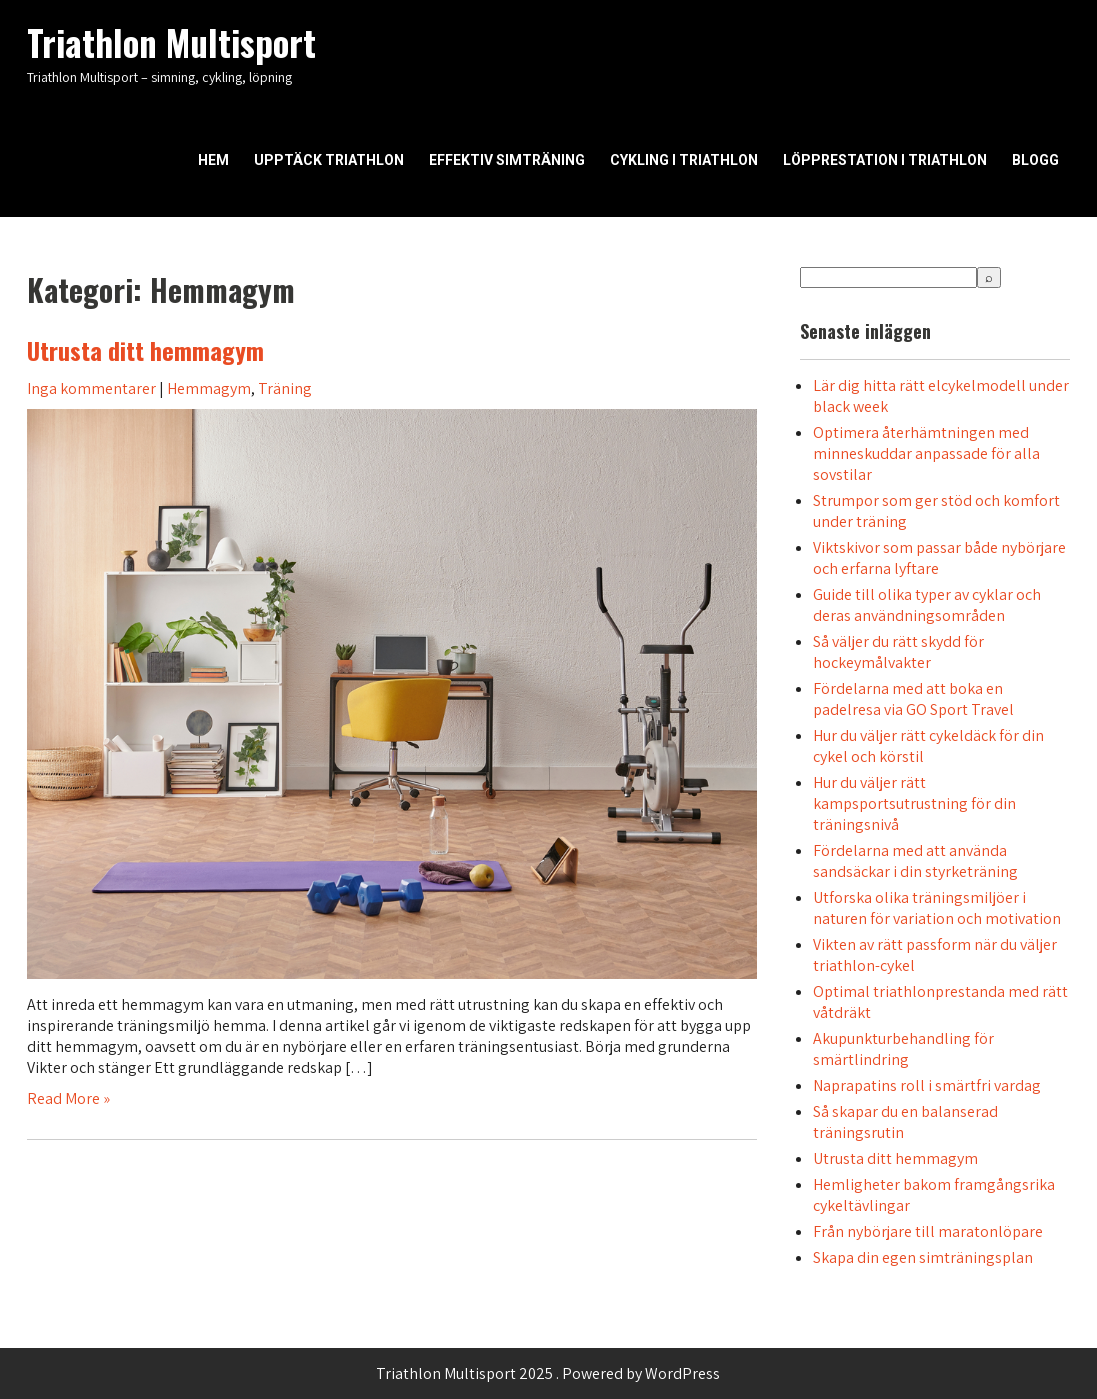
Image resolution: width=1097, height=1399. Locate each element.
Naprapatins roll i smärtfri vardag (927, 1085)
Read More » (68, 1098)
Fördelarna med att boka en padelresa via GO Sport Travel (913, 699)
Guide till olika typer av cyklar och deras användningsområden (927, 605)
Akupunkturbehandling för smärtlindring (903, 1049)
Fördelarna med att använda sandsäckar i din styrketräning (915, 861)
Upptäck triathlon (329, 160)
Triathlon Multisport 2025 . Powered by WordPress (548, 1373)
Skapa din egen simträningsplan (923, 1257)
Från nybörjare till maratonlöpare (928, 1231)
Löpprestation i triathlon (885, 160)
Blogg (1035, 160)
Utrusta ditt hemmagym (145, 350)
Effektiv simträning (507, 160)
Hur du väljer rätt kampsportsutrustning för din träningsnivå (914, 803)
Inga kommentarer (91, 388)
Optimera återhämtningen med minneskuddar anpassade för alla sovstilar (926, 453)
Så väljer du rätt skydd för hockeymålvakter (898, 652)
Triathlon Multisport (171, 42)
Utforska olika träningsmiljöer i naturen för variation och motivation (937, 908)
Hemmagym (209, 388)
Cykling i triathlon (684, 160)
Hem (213, 160)
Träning (285, 388)
